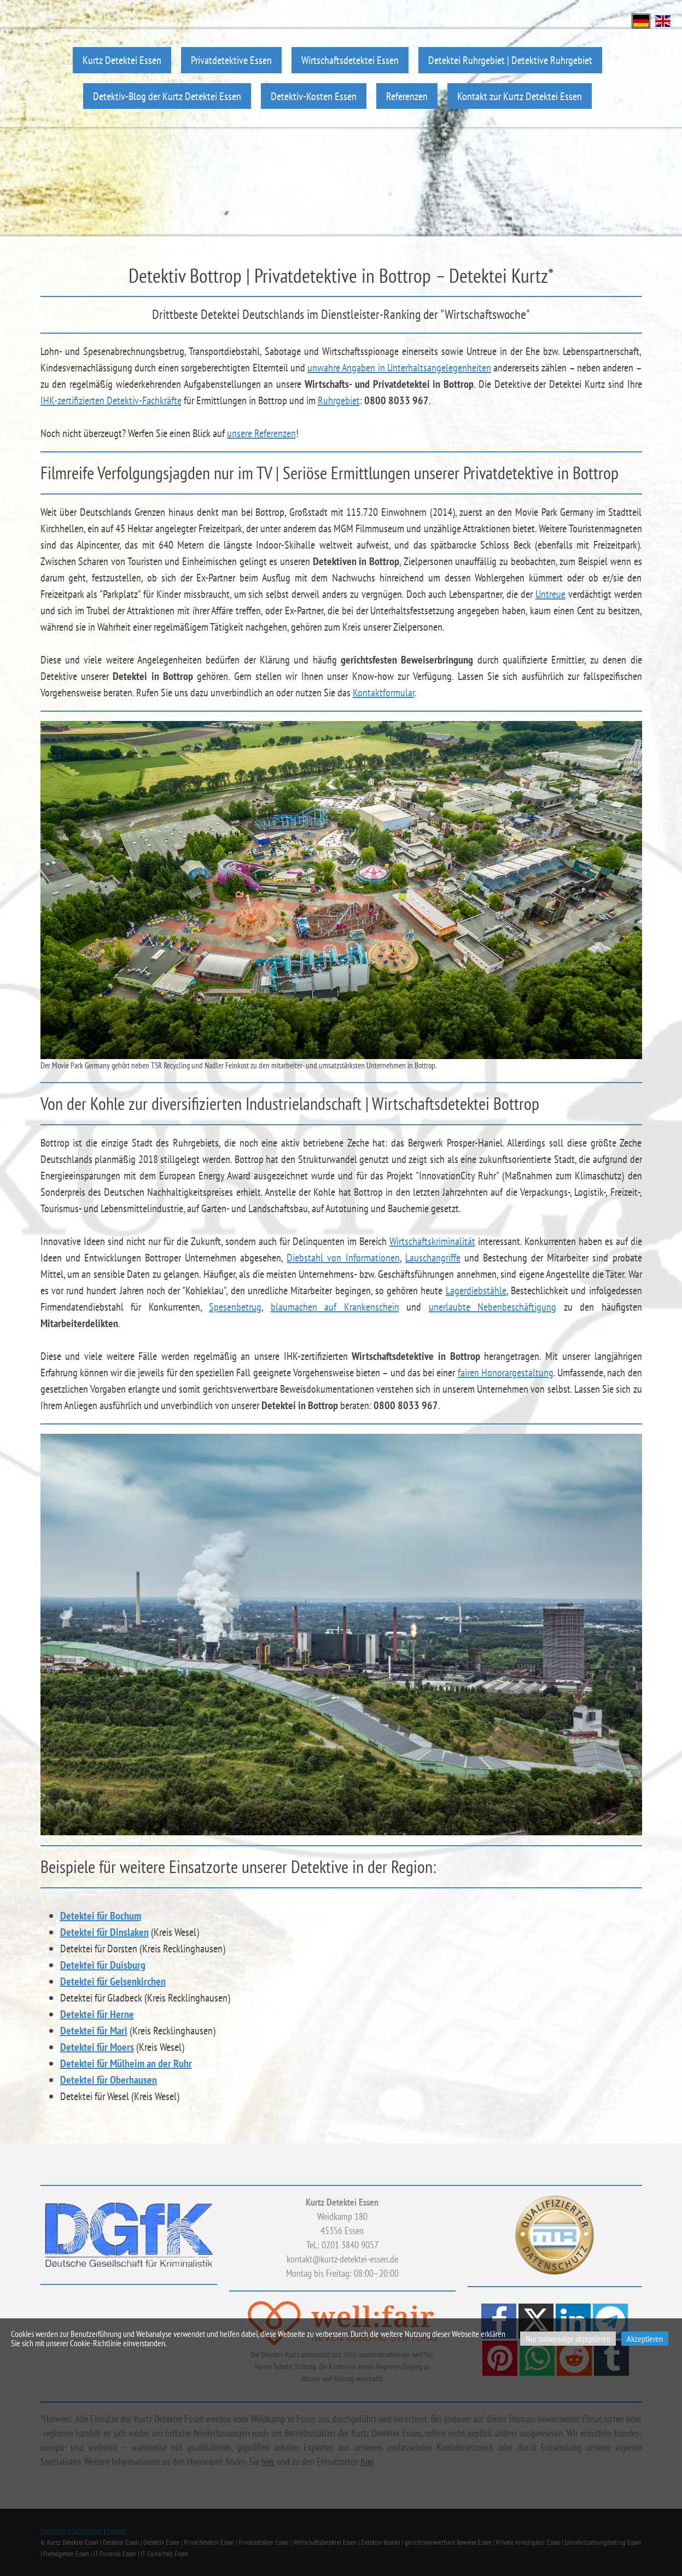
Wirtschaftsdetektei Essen (350, 60)
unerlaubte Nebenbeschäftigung (493, 1307)
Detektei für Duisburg (102, 1965)
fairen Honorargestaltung (505, 1372)
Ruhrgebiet (339, 400)
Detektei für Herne (97, 2014)
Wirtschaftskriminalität (432, 1241)
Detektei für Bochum (100, 1916)
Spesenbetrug (235, 1307)
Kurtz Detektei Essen (122, 60)
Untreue (550, 594)
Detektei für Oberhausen (108, 2080)
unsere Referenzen (261, 433)
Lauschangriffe (433, 1258)
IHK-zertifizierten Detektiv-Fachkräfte (111, 400)
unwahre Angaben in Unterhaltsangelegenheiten (399, 367)
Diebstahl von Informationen (343, 1258)
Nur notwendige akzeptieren (568, 2338)
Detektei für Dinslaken (104, 1932)
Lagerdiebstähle (476, 1290)
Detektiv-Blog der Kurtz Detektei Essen (167, 96)
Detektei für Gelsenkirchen (113, 1981)
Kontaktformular (384, 692)
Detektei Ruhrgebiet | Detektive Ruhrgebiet (510, 60)
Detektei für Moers (97, 2047)
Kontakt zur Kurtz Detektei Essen (519, 96)
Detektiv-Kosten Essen (314, 96)
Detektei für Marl (93, 2030)
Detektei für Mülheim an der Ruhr (126, 2063)
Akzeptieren (645, 2338)
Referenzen (407, 96)
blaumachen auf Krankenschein (335, 1307)
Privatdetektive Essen (231, 60)
